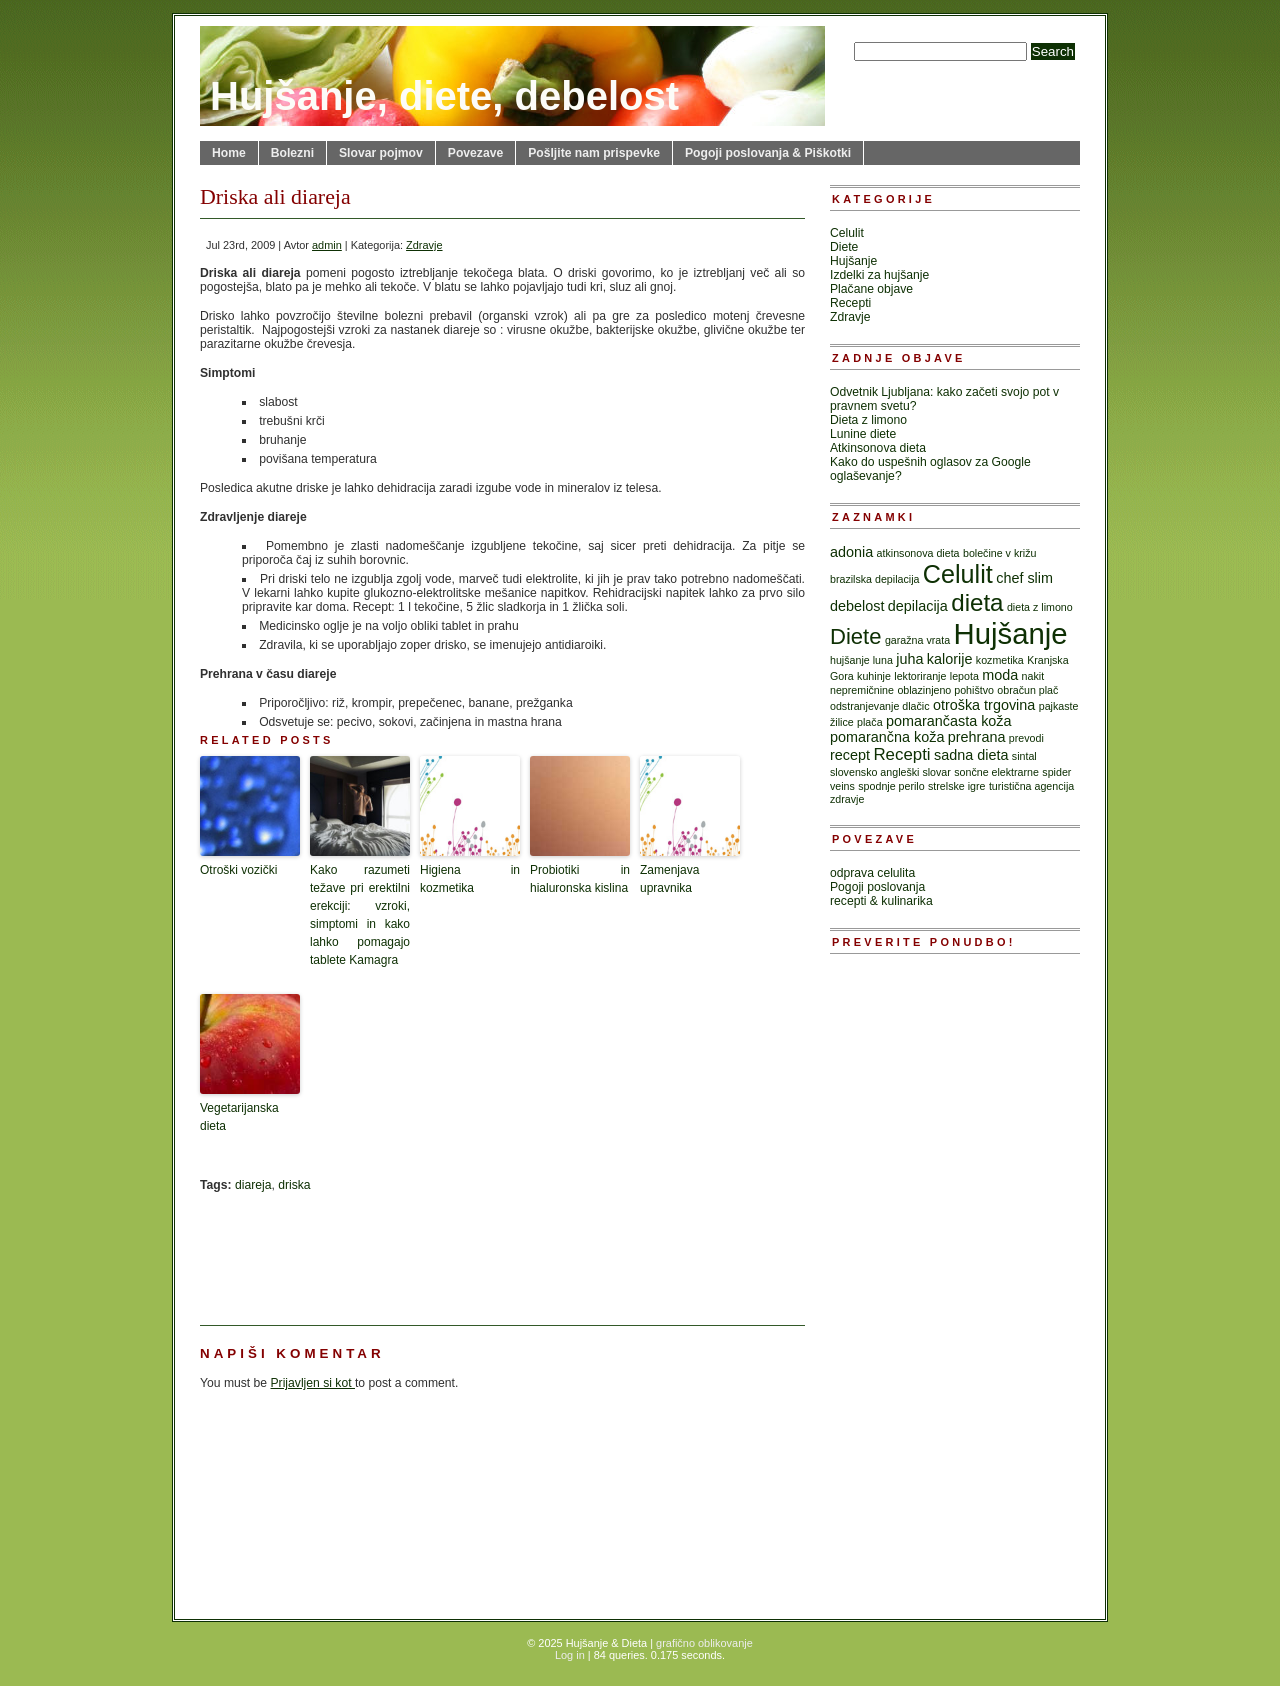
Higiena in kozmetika (470, 879)
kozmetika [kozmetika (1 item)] (1000, 660)
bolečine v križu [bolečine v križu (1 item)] (999, 553)
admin (327, 245)
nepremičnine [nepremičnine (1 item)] (862, 690)
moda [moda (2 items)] (1000, 675)
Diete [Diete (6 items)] (856, 636)
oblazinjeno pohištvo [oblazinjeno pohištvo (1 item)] (945, 690)
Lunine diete (863, 434)
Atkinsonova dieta (878, 448)
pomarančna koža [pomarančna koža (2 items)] (887, 737)
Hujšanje (853, 261)
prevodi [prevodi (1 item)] (1026, 738)
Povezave (475, 153)
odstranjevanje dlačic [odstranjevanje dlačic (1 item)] (880, 706)
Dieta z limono (868, 420)
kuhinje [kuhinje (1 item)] (874, 676)
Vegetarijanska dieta (239, 1117)
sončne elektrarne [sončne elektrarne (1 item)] (996, 772)
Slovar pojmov (381, 153)
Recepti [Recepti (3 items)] (901, 754)
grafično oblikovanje (704, 1643)
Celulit (847, 233)
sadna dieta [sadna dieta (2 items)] (971, 755)
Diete (844, 247)
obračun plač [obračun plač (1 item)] (1027, 690)
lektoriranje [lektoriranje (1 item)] (920, 676)
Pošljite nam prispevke (594, 153)
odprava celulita (872, 873)
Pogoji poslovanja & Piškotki (768, 153)
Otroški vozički (238, 870)
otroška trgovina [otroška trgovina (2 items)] (984, 705)
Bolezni (292, 153)
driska (294, 1185)
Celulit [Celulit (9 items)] (958, 574)
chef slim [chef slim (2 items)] (1024, 578)
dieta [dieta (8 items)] (977, 602)
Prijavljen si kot (313, 1383)
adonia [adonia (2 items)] (851, 552)
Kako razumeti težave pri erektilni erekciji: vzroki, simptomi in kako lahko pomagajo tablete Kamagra (360, 915)
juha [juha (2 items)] (909, 659)
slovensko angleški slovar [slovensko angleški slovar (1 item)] (890, 772)
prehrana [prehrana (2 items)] (977, 737)
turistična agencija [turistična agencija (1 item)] (1031, 786)
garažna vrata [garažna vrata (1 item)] (917, 640)
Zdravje (424, 245)
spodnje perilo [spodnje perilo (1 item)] (891, 786)
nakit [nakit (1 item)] (1033, 676)
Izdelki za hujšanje (879, 275)
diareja (253, 1185)
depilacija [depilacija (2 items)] (918, 606)
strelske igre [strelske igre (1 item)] (956, 786)
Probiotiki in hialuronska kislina (580, 879)
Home (229, 153)
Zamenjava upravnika (669, 879)
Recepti (850, 303)
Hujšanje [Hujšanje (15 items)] (1010, 633)
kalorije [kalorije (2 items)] (950, 659)
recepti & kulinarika (881, 901)
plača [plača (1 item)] (869, 722)
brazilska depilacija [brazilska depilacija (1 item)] (874, 579)
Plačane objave (871, 289)
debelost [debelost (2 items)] (857, 606)
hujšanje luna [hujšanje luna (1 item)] (861, 660)
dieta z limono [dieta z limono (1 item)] (1040, 607)
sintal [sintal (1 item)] (1024, 756)
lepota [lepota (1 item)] (964, 676)
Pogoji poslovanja (877, 887)
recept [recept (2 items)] (850, 755)
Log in (570, 1655)
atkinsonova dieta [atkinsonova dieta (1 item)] (918, 553)
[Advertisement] (300, 1252)
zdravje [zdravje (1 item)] (847, 799)
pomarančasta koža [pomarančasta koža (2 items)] (949, 721)
